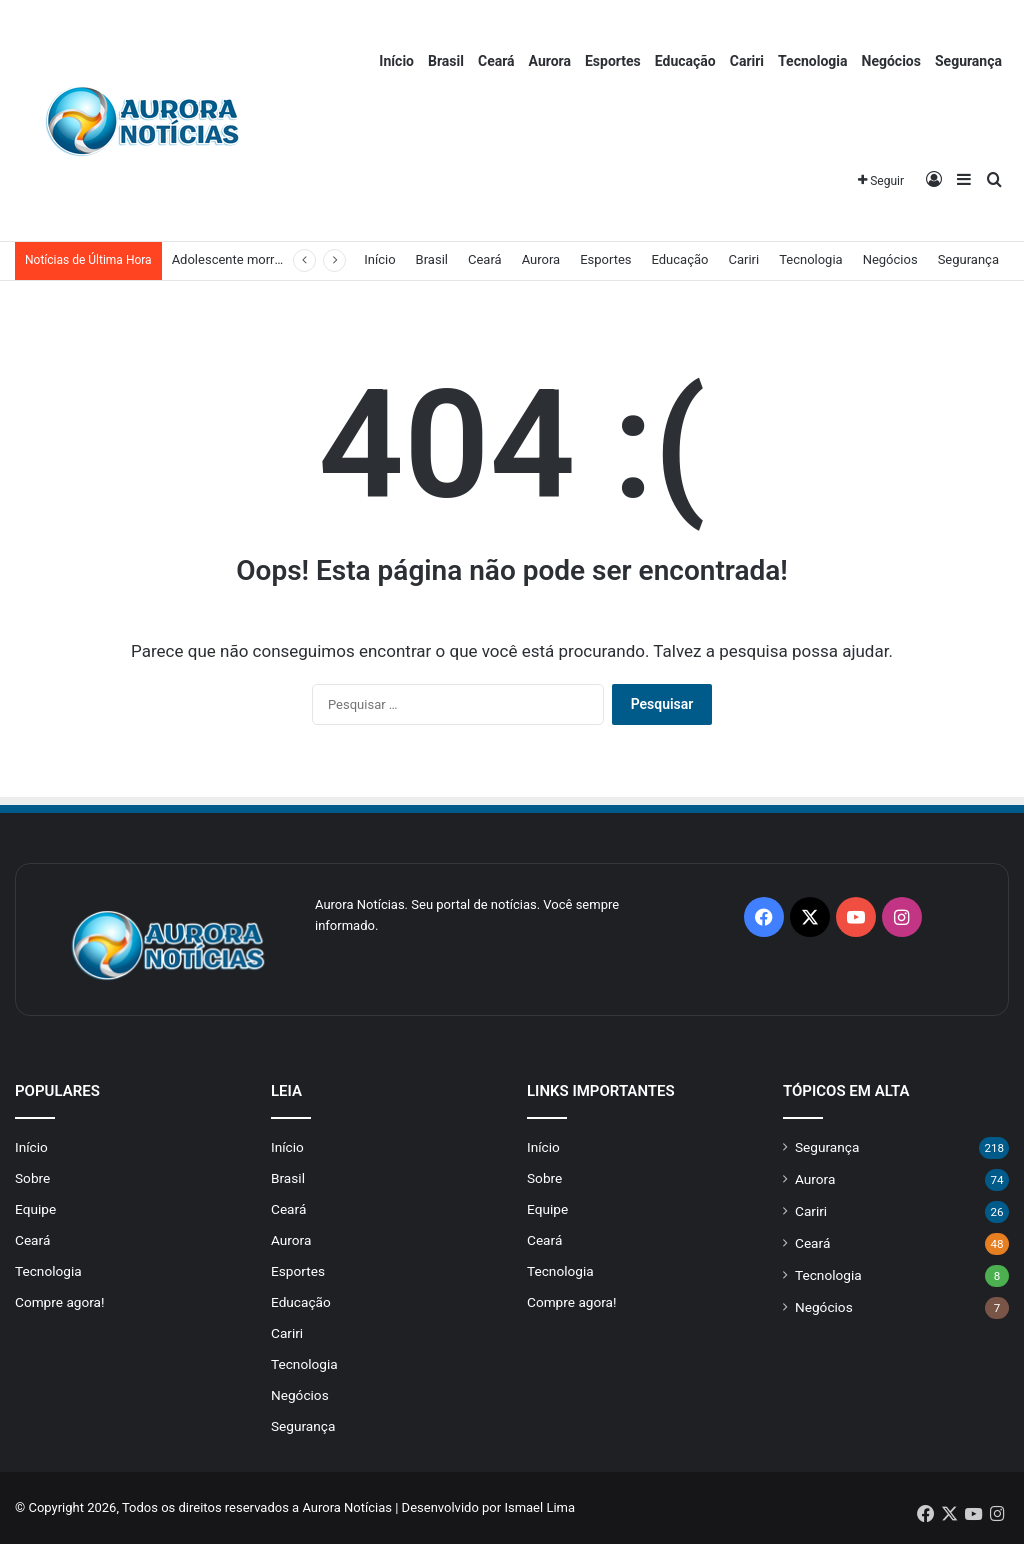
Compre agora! (60, 1302)
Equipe (35, 1209)
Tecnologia (812, 61)
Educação (685, 61)
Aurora (550, 61)
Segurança (968, 61)
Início (396, 61)
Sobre (32, 1178)
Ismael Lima (539, 1507)
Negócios (891, 61)
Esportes (613, 61)
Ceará (496, 61)
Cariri (747, 61)
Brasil (446, 61)
